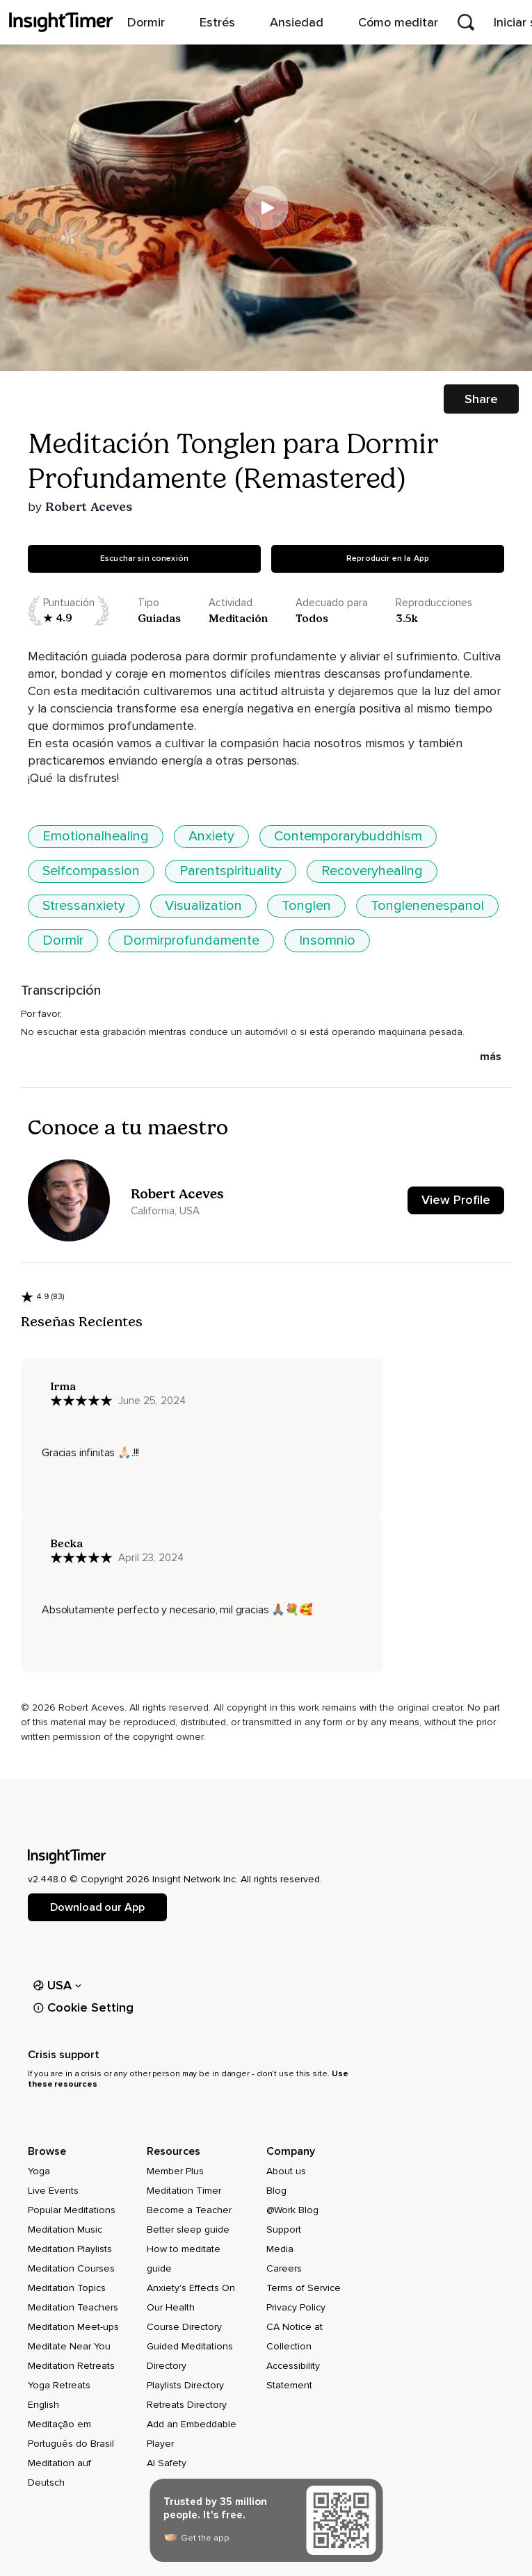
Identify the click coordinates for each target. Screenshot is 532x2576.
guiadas (159, 618)
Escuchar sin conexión (144, 558)
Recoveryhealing (372, 871)
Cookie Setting (83, 2007)
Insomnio (327, 940)
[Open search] (466, 22)
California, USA (165, 1211)
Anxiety (211, 836)
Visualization (203, 905)
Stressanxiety (83, 905)
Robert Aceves (88, 506)
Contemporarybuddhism (348, 836)
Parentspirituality (230, 871)
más (490, 1056)
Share (481, 399)
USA (57, 1985)
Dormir (62, 940)
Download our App (97, 1907)
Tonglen (306, 905)
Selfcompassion (91, 871)
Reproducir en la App (387, 558)
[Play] (266, 208)
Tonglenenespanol (427, 905)
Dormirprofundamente (191, 940)
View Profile (455, 1199)
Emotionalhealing (95, 836)
